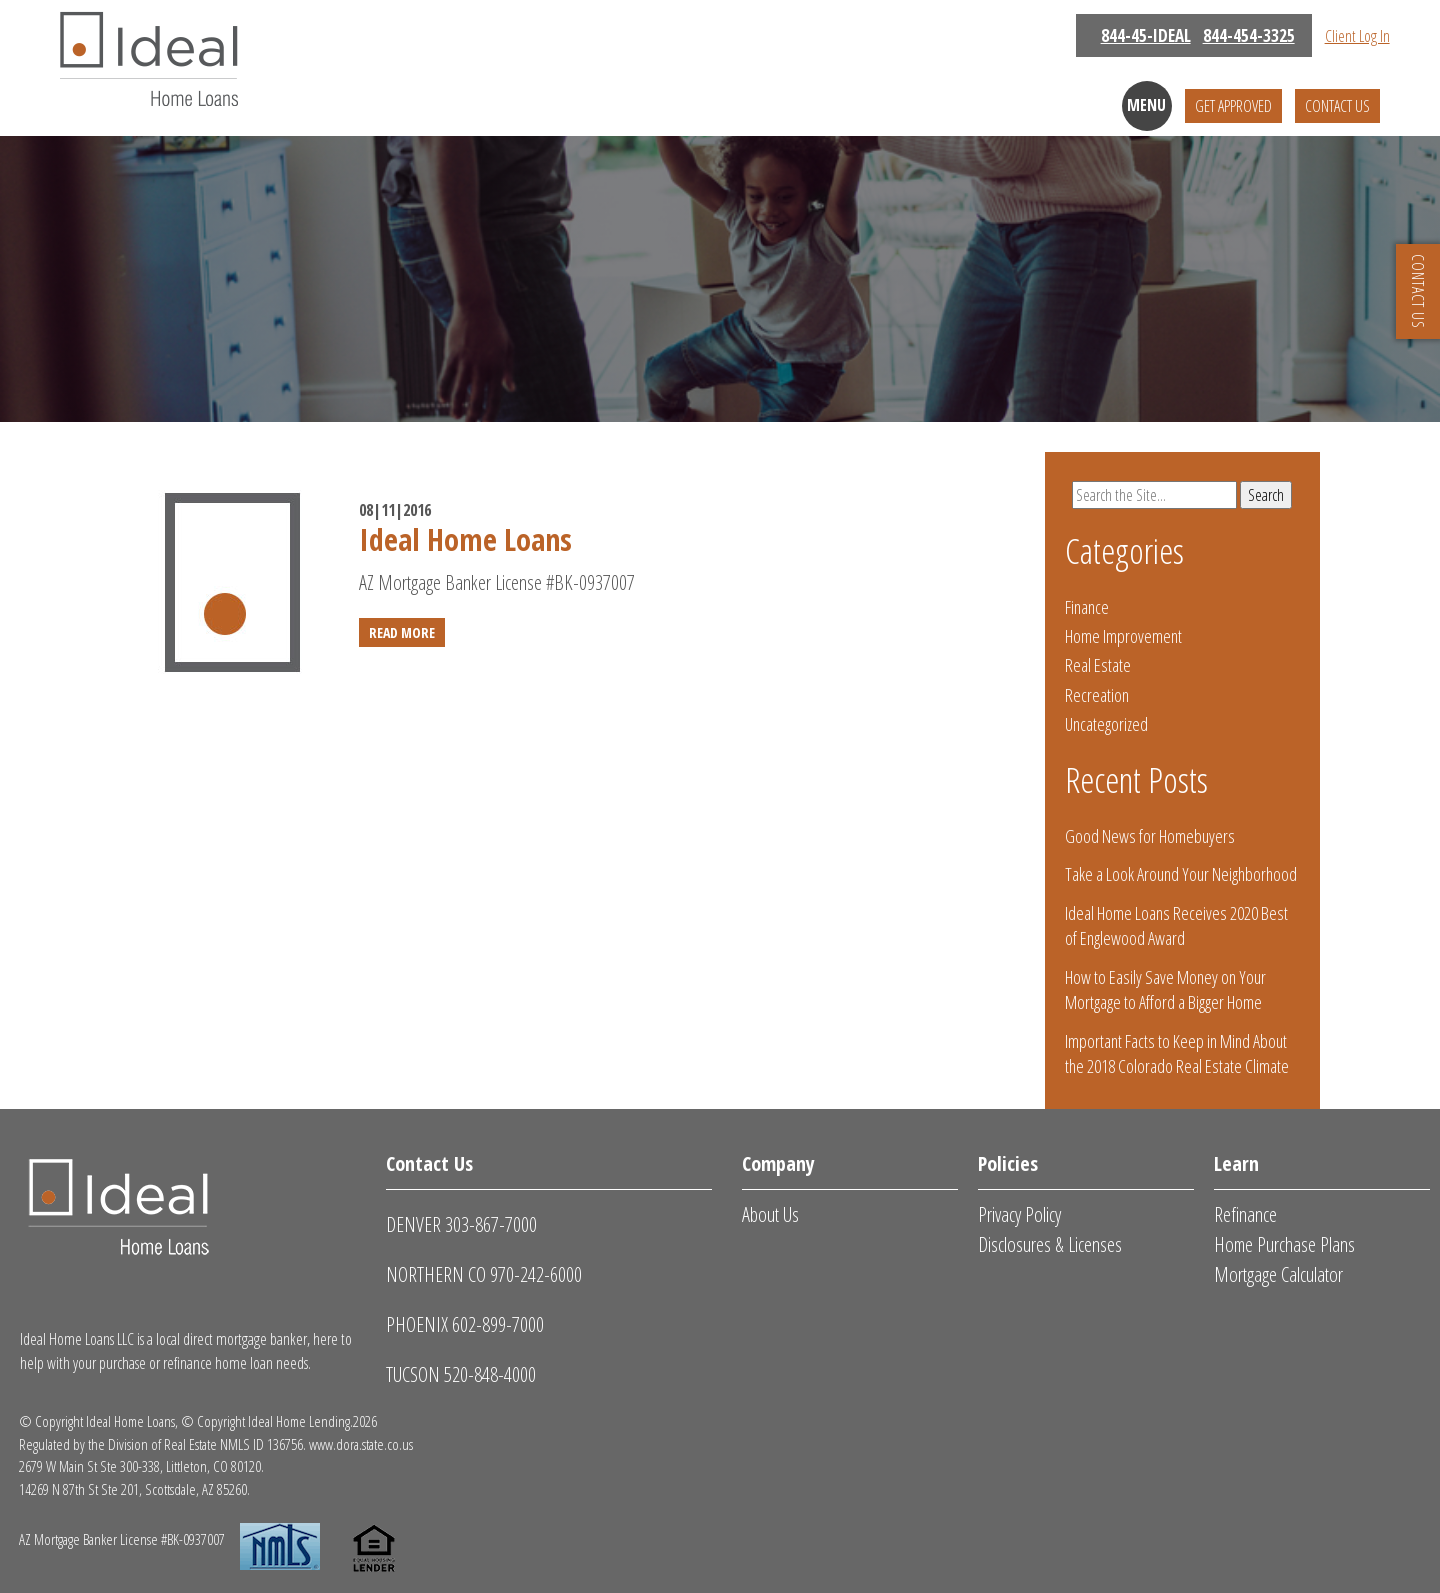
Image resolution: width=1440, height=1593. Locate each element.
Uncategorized (1106, 724)
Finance (1087, 607)
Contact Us (1337, 106)
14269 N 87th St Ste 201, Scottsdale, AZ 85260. (134, 1489)
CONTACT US (1418, 291)
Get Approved (1233, 106)
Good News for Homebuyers (1150, 836)
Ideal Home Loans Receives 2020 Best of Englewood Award (1176, 925)
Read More (402, 632)
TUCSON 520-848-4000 (461, 1374)
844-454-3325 (1249, 35)
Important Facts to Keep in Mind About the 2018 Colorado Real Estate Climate (1177, 1053)
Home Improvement (1123, 636)
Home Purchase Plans (1284, 1244)
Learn (1236, 1163)
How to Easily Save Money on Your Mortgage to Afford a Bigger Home (1165, 989)
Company (778, 1163)
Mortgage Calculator (1278, 1274)
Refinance (1245, 1214)
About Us (770, 1214)
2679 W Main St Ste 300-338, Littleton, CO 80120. (141, 1466)
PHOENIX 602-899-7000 (465, 1324)
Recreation (1097, 695)
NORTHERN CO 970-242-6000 (484, 1274)
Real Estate (1098, 665)
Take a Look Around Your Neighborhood (1181, 874)
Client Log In (1357, 36)
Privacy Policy (1019, 1214)
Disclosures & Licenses (1050, 1244)
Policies (1008, 1163)
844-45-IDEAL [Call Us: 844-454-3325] (1146, 35)
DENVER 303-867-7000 (461, 1224)
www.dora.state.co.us (361, 1444)
